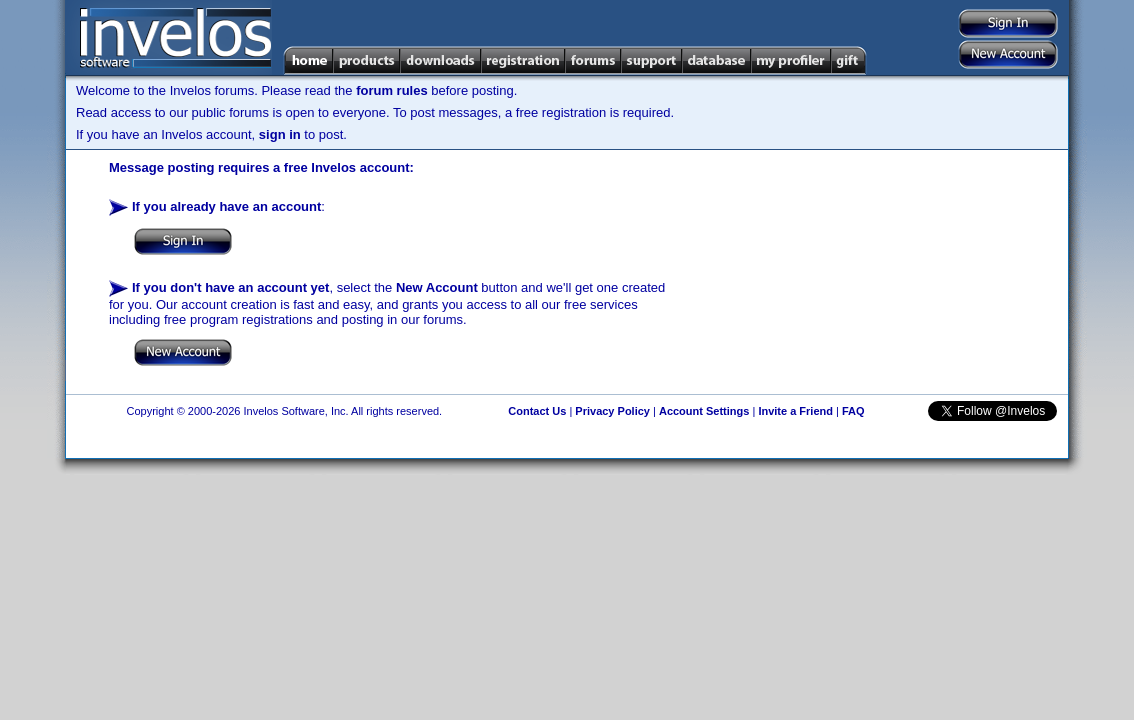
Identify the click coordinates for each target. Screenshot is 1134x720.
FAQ (853, 411)
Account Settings (704, 411)
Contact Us (537, 411)
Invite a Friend (795, 411)
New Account (437, 287)
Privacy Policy (612, 411)
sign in (280, 134)
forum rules (392, 90)
